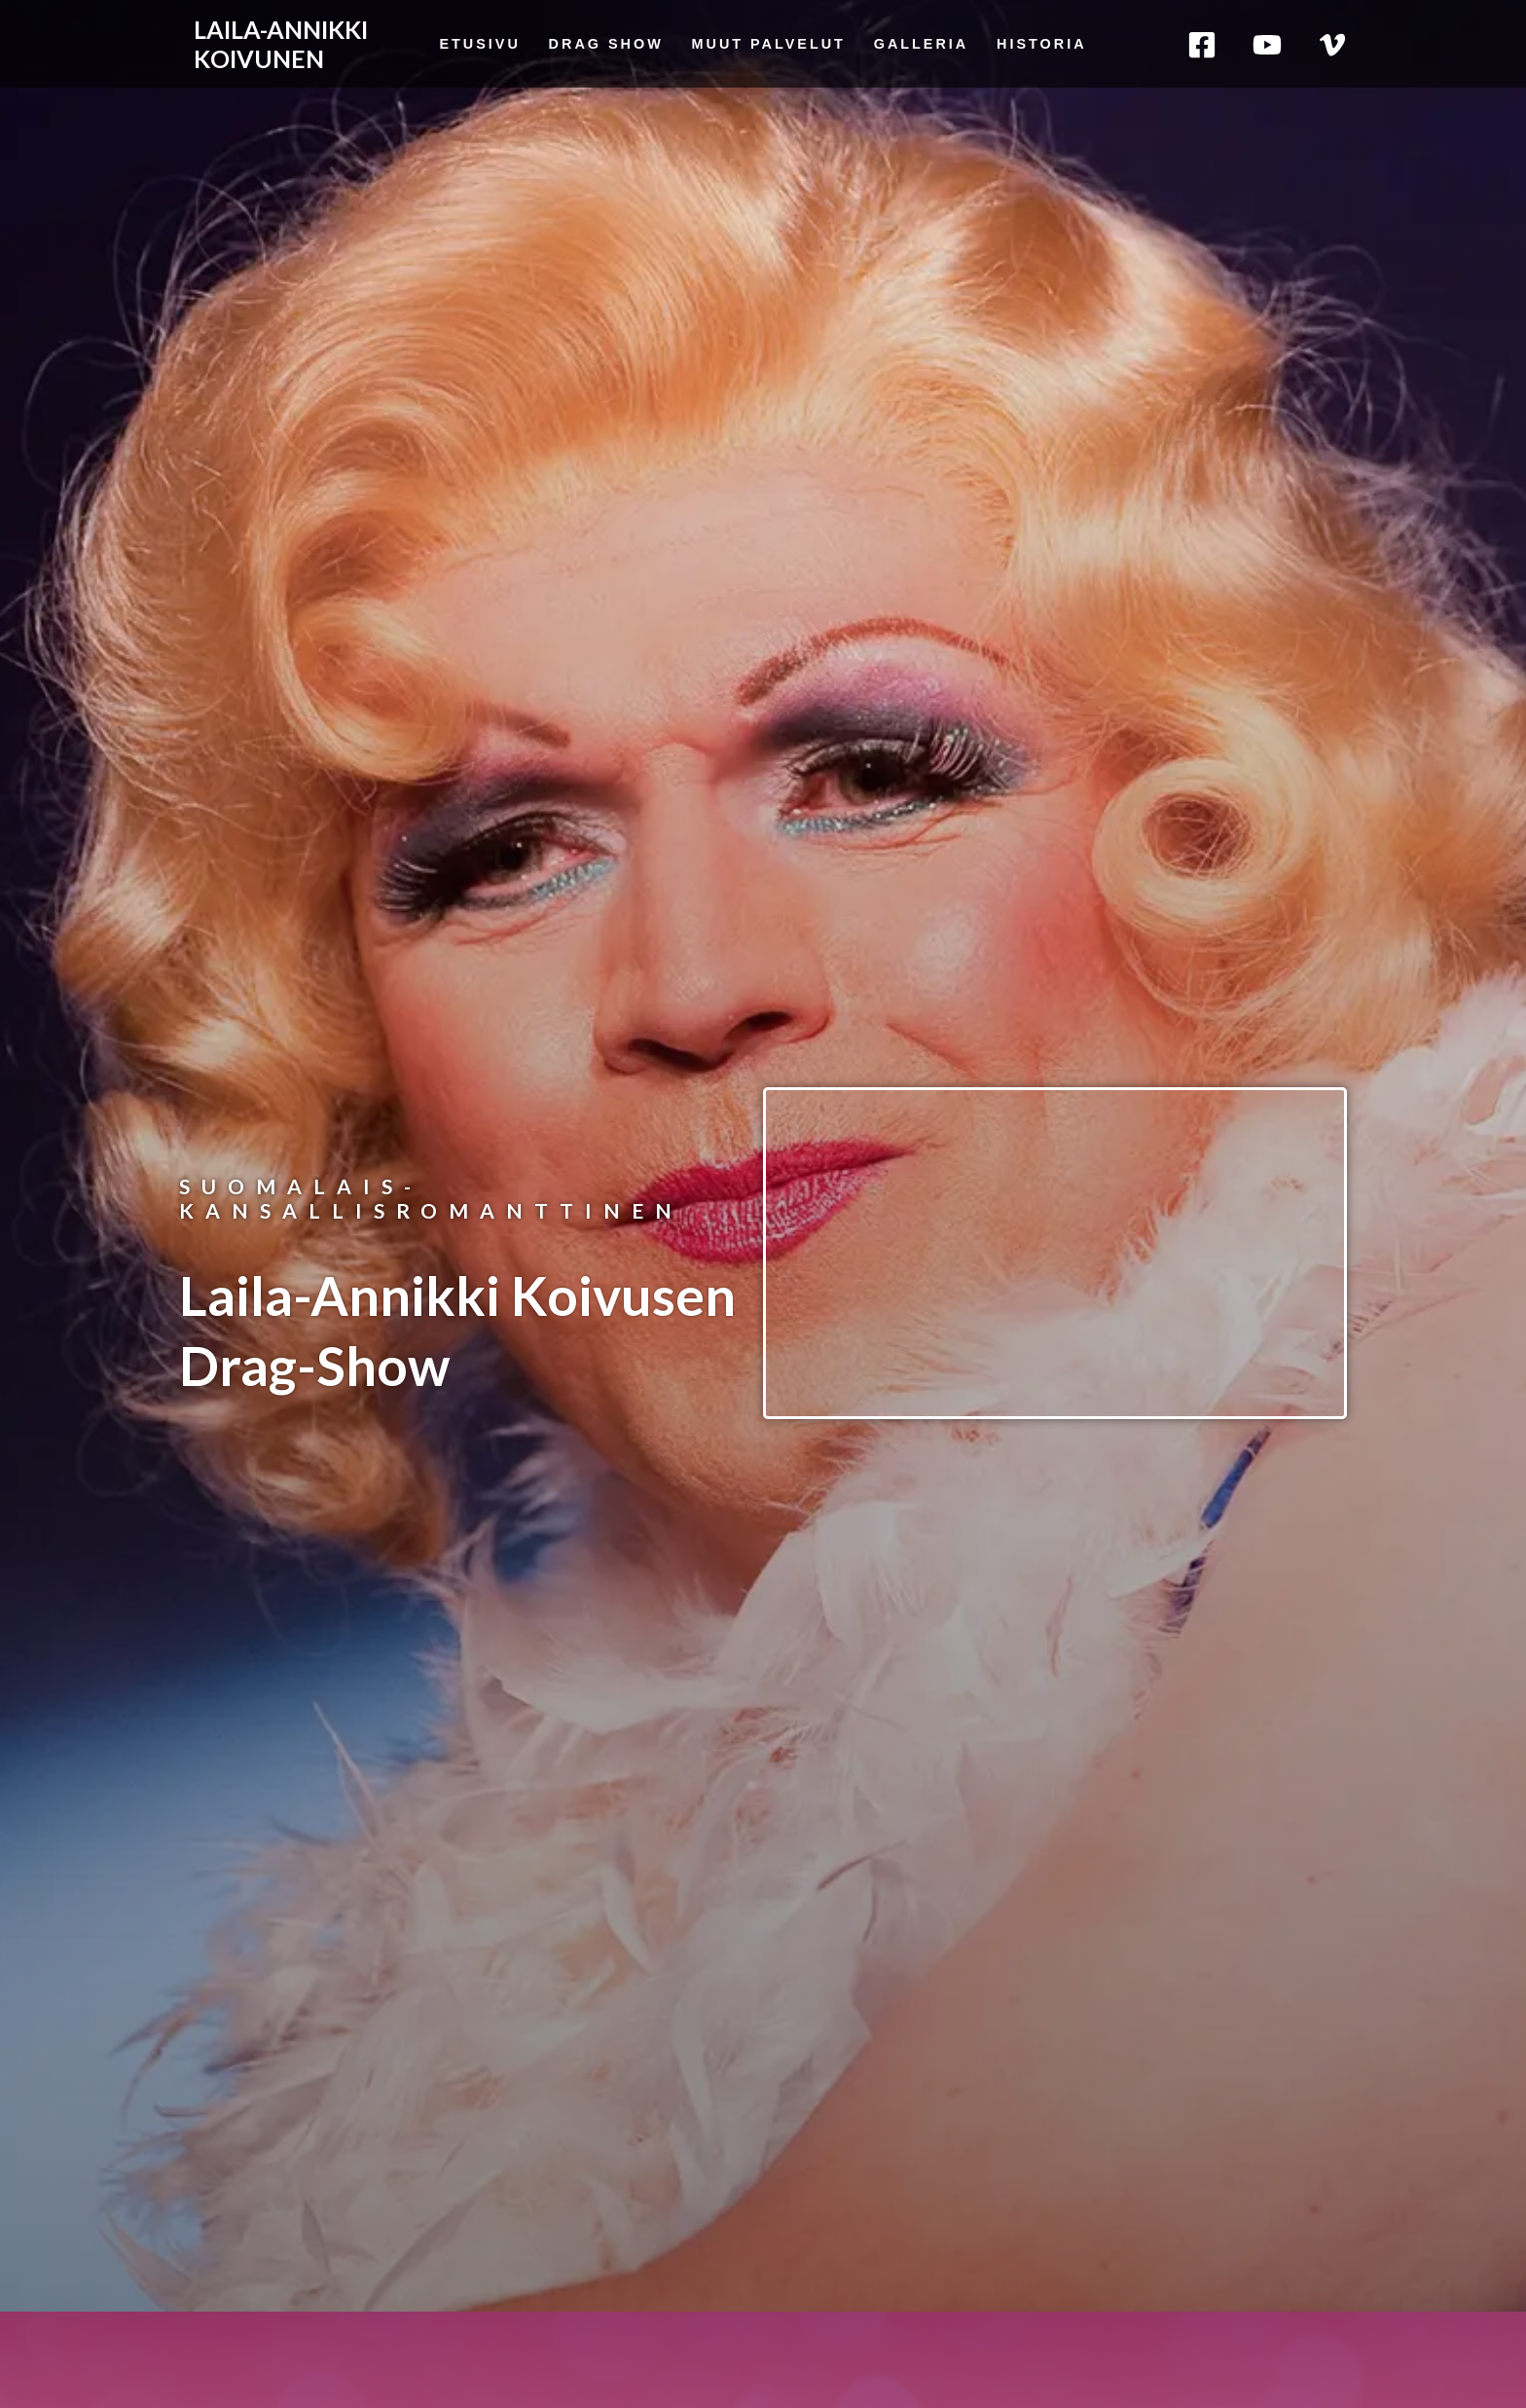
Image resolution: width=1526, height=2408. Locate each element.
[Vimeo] (1332, 44)
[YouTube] (1267, 44)
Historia (1042, 44)
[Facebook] (1202, 44)
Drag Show (606, 44)
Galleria (921, 44)
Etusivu (479, 44)
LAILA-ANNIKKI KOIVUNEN (281, 44)
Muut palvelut (769, 44)
